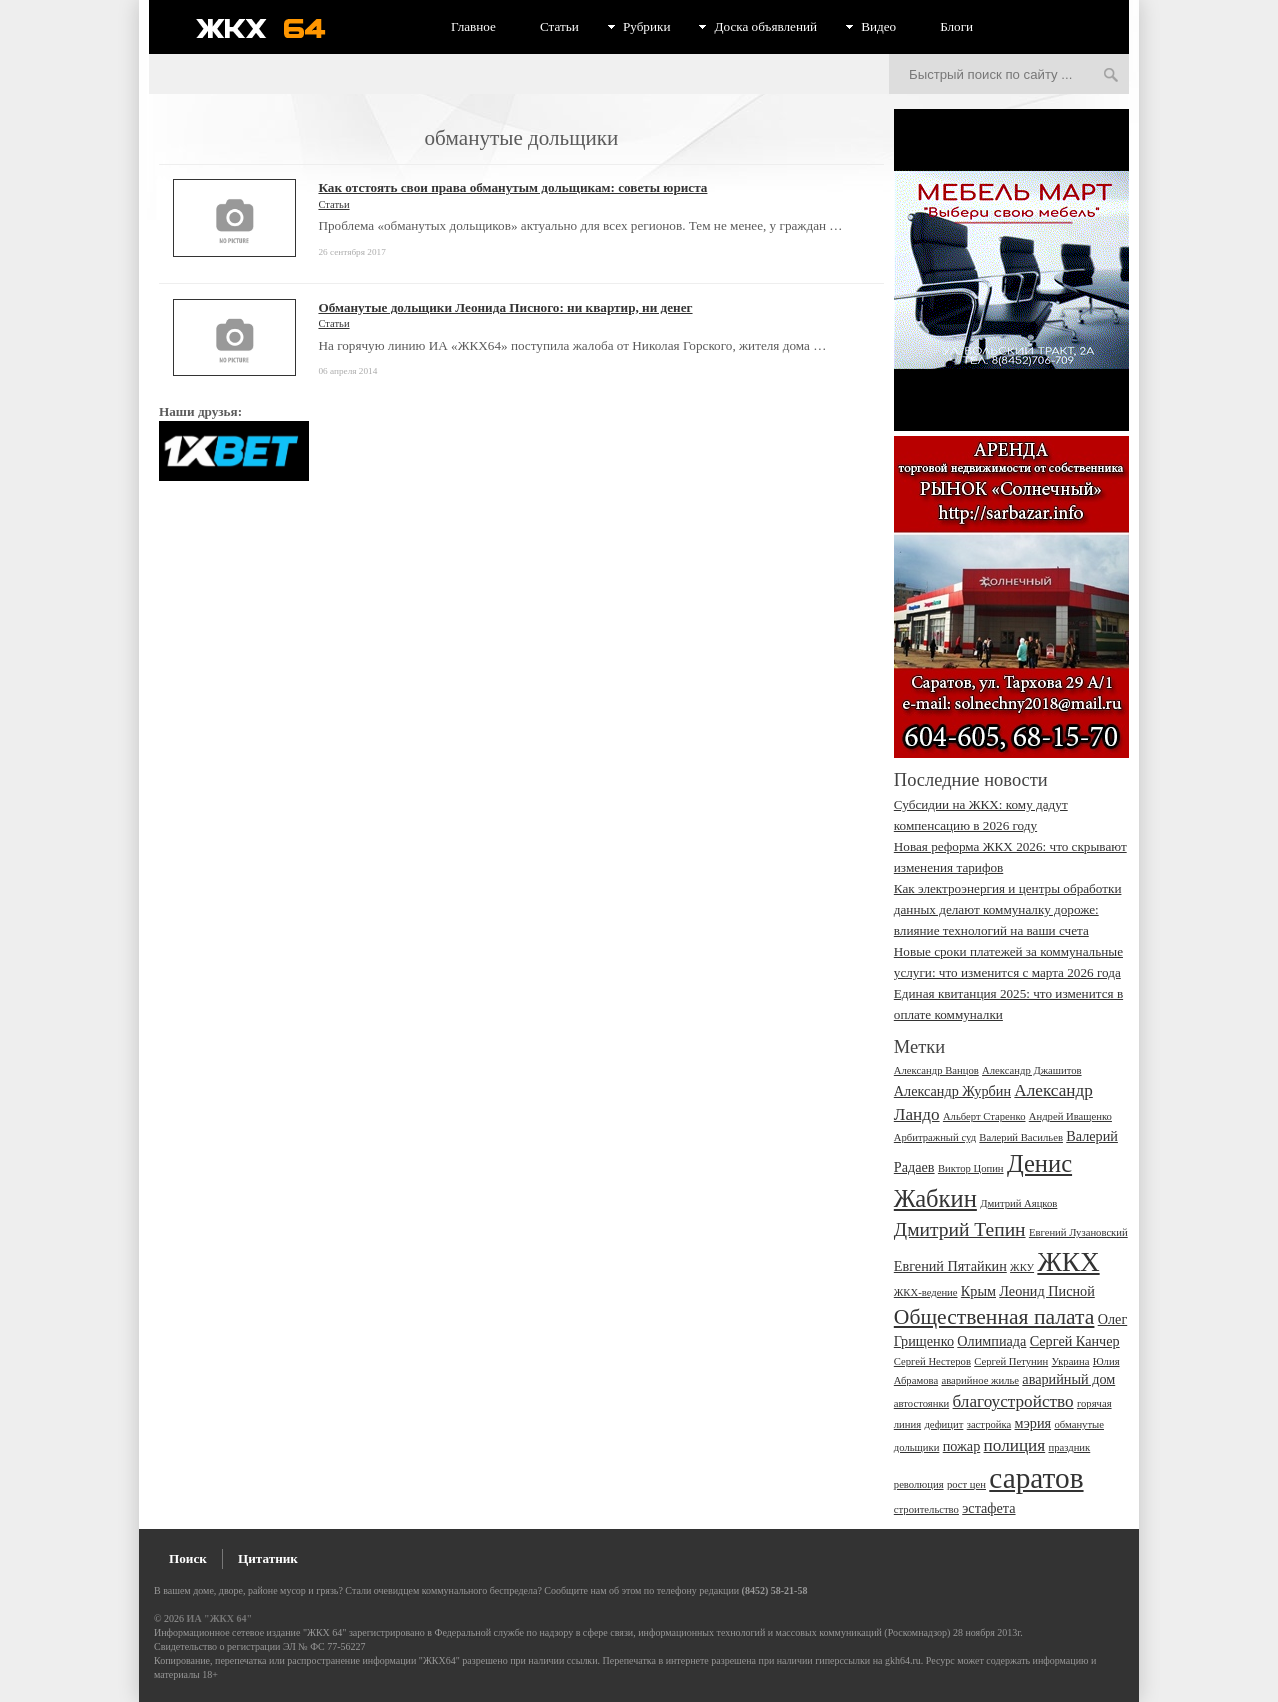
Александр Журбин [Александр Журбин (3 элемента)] (952, 1091)
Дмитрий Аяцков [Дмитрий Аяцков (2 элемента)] (1018, 1203)
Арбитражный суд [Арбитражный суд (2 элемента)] (935, 1137)
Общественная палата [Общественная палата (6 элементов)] (994, 1317)
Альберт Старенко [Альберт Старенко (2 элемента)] (984, 1116)
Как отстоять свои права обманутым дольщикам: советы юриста (512, 187)
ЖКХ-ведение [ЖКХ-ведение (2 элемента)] (926, 1292)
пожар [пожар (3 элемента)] (962, 1446)
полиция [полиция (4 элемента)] (1015, 1445)
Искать (1111, 76)
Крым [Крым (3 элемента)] (978, 1291)
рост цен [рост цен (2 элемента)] (966, 1484)
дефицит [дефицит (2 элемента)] (943, 1424)
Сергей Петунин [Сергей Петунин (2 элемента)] (1011, 1361)
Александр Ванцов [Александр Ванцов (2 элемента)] (936, 1070)
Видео (878, 26)
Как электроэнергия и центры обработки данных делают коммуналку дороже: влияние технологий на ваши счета (1008, 909)
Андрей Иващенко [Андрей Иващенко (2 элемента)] (1070, 1116)
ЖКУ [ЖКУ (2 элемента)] (1022, 1267)
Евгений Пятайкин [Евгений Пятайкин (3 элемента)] (950, 1266)
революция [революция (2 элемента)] (919, 1484)
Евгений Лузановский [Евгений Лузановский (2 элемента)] (1078, 1232)
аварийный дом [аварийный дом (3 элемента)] (1068, 1379)
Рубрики (647, 26)
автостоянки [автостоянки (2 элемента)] (921, 1403)
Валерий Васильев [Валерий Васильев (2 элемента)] (1021, 1137)
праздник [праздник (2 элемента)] (1069, 1447)
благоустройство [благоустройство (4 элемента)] (1013, 1401)
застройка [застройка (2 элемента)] (989, 1424)
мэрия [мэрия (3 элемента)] (1033, 1423)
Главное (473, 26)
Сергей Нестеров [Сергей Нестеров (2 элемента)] (932, 1361)
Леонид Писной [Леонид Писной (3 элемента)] (1047, 1291)
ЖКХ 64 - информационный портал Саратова (274, 28)
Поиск (188, 1558)
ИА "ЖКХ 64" (219, 1618)
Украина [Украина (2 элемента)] (1071, 1361)
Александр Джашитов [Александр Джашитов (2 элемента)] (1032, 1070)
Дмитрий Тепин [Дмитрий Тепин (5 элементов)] (960, 1229)
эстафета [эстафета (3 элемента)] (988, 1508)
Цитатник (268, 1558)
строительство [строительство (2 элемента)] (926, 1509)
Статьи (559, 26)
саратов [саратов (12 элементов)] (1036, 1478)
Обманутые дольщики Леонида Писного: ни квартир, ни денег (505, 307)
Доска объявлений (765, 26)
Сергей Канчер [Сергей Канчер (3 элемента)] (1075, 1341)
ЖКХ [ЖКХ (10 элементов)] (1068, 1262)
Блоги (956, 26)
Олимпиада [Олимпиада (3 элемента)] (991, 1341)
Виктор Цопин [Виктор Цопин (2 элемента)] (971, 1168)
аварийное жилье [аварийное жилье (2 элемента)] (980, 1380)
